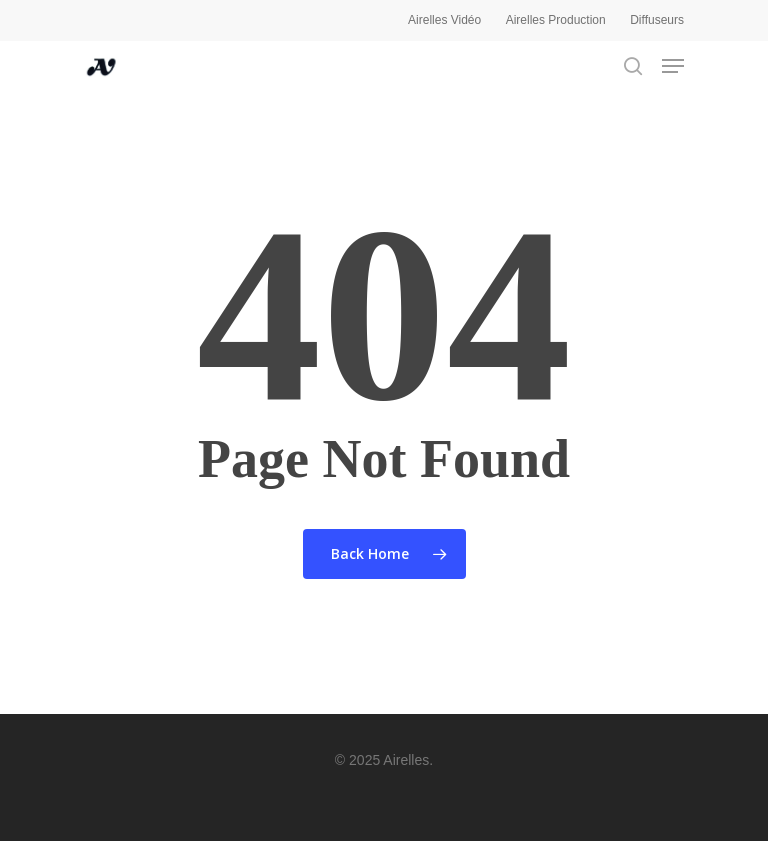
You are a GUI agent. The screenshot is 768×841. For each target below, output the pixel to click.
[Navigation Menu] (673, 66)
